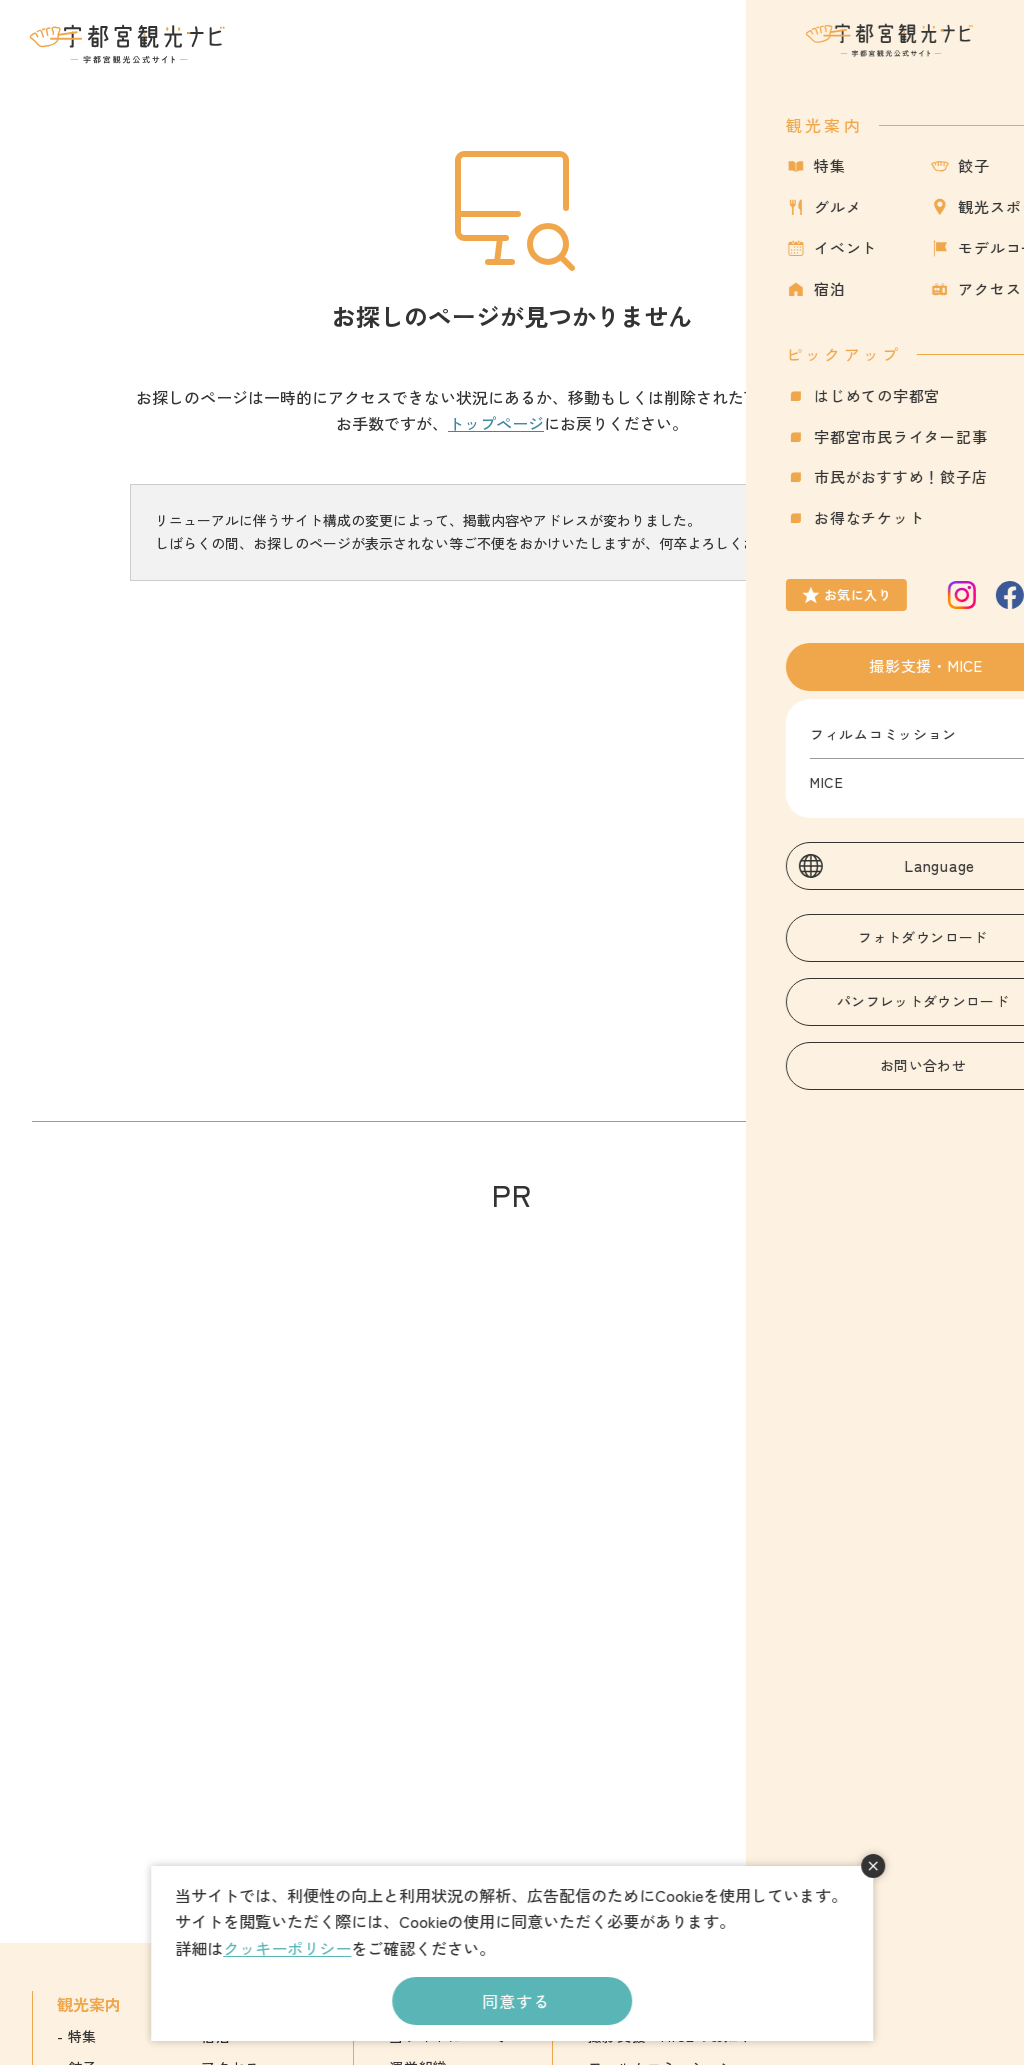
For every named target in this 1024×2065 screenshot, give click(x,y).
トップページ (496, 423)
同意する (515, 2001)
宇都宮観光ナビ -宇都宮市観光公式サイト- (129, 44)
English (873, 2036)
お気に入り (894, 55)
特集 (82, 2036)
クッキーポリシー (287, 1948)
